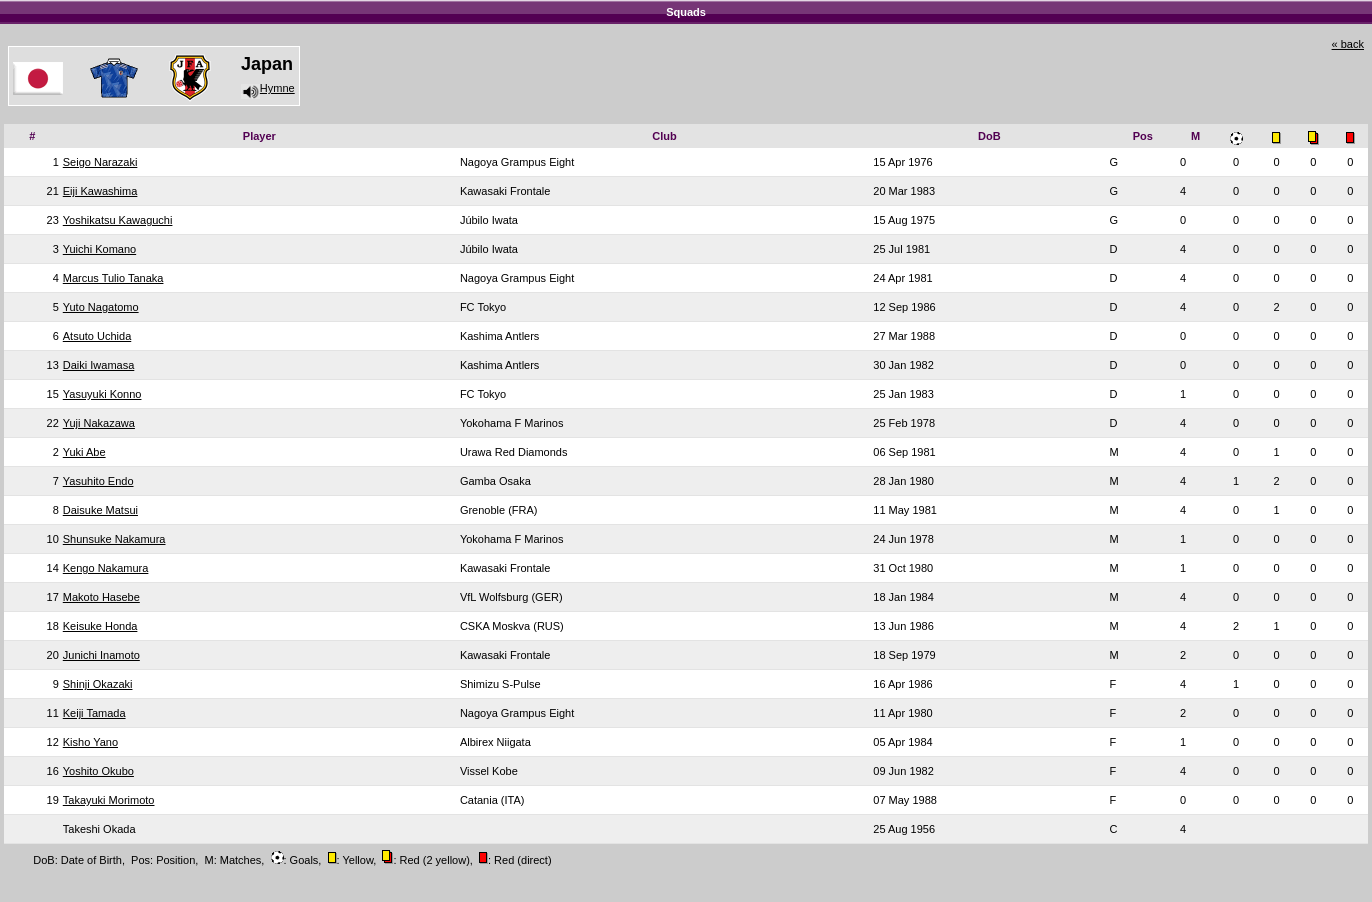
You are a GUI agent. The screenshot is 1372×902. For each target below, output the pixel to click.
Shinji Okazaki (98, 684)
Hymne (268, 88)
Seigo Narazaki (100, 162)
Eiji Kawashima (100, 191)
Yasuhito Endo (98, 481)
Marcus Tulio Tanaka (113, 278)
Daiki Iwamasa (99, 365)
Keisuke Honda (100, 626)
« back (1348, 44)
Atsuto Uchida (97, 336)
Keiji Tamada (94, 713)
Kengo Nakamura (106, 568)
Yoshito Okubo (98, 771)
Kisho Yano (90, 742)
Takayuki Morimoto (109, 800)
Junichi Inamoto (101, 655)
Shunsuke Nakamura (114, 539)
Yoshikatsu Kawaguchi (118, 220)
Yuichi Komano (99, 249)
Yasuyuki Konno (102, 394)
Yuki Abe (84, 452)
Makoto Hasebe (101, 597)
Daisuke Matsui (100, 510)
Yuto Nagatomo (101, 307)
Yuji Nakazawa (99, 423)
